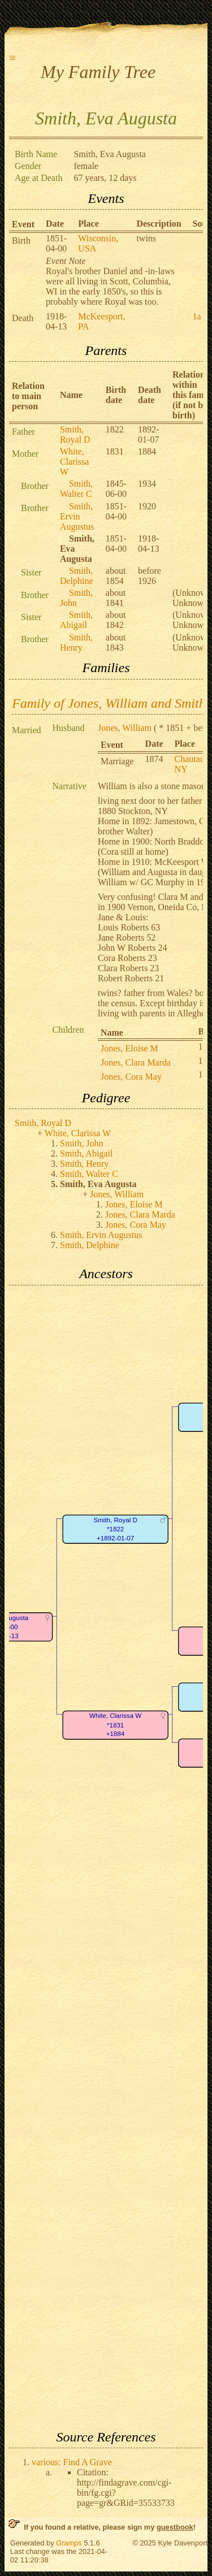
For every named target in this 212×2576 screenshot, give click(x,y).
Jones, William (125, 728)
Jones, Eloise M (129, 1048)
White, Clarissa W (74, 462)
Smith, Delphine (76, 576)
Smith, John (76, 598)
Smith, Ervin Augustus (77, 516)
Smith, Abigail (76, 620)
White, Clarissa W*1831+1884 (115, 1725)
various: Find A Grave (72, 2462)
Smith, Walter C (76, 489)
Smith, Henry (76, 642)
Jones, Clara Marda (136, 1062)
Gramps (69, 2543)
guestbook (175, 2527)
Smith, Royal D (75, 434)
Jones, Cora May (131, 1076)
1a (197, 316)
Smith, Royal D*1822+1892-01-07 (115, 1529)
